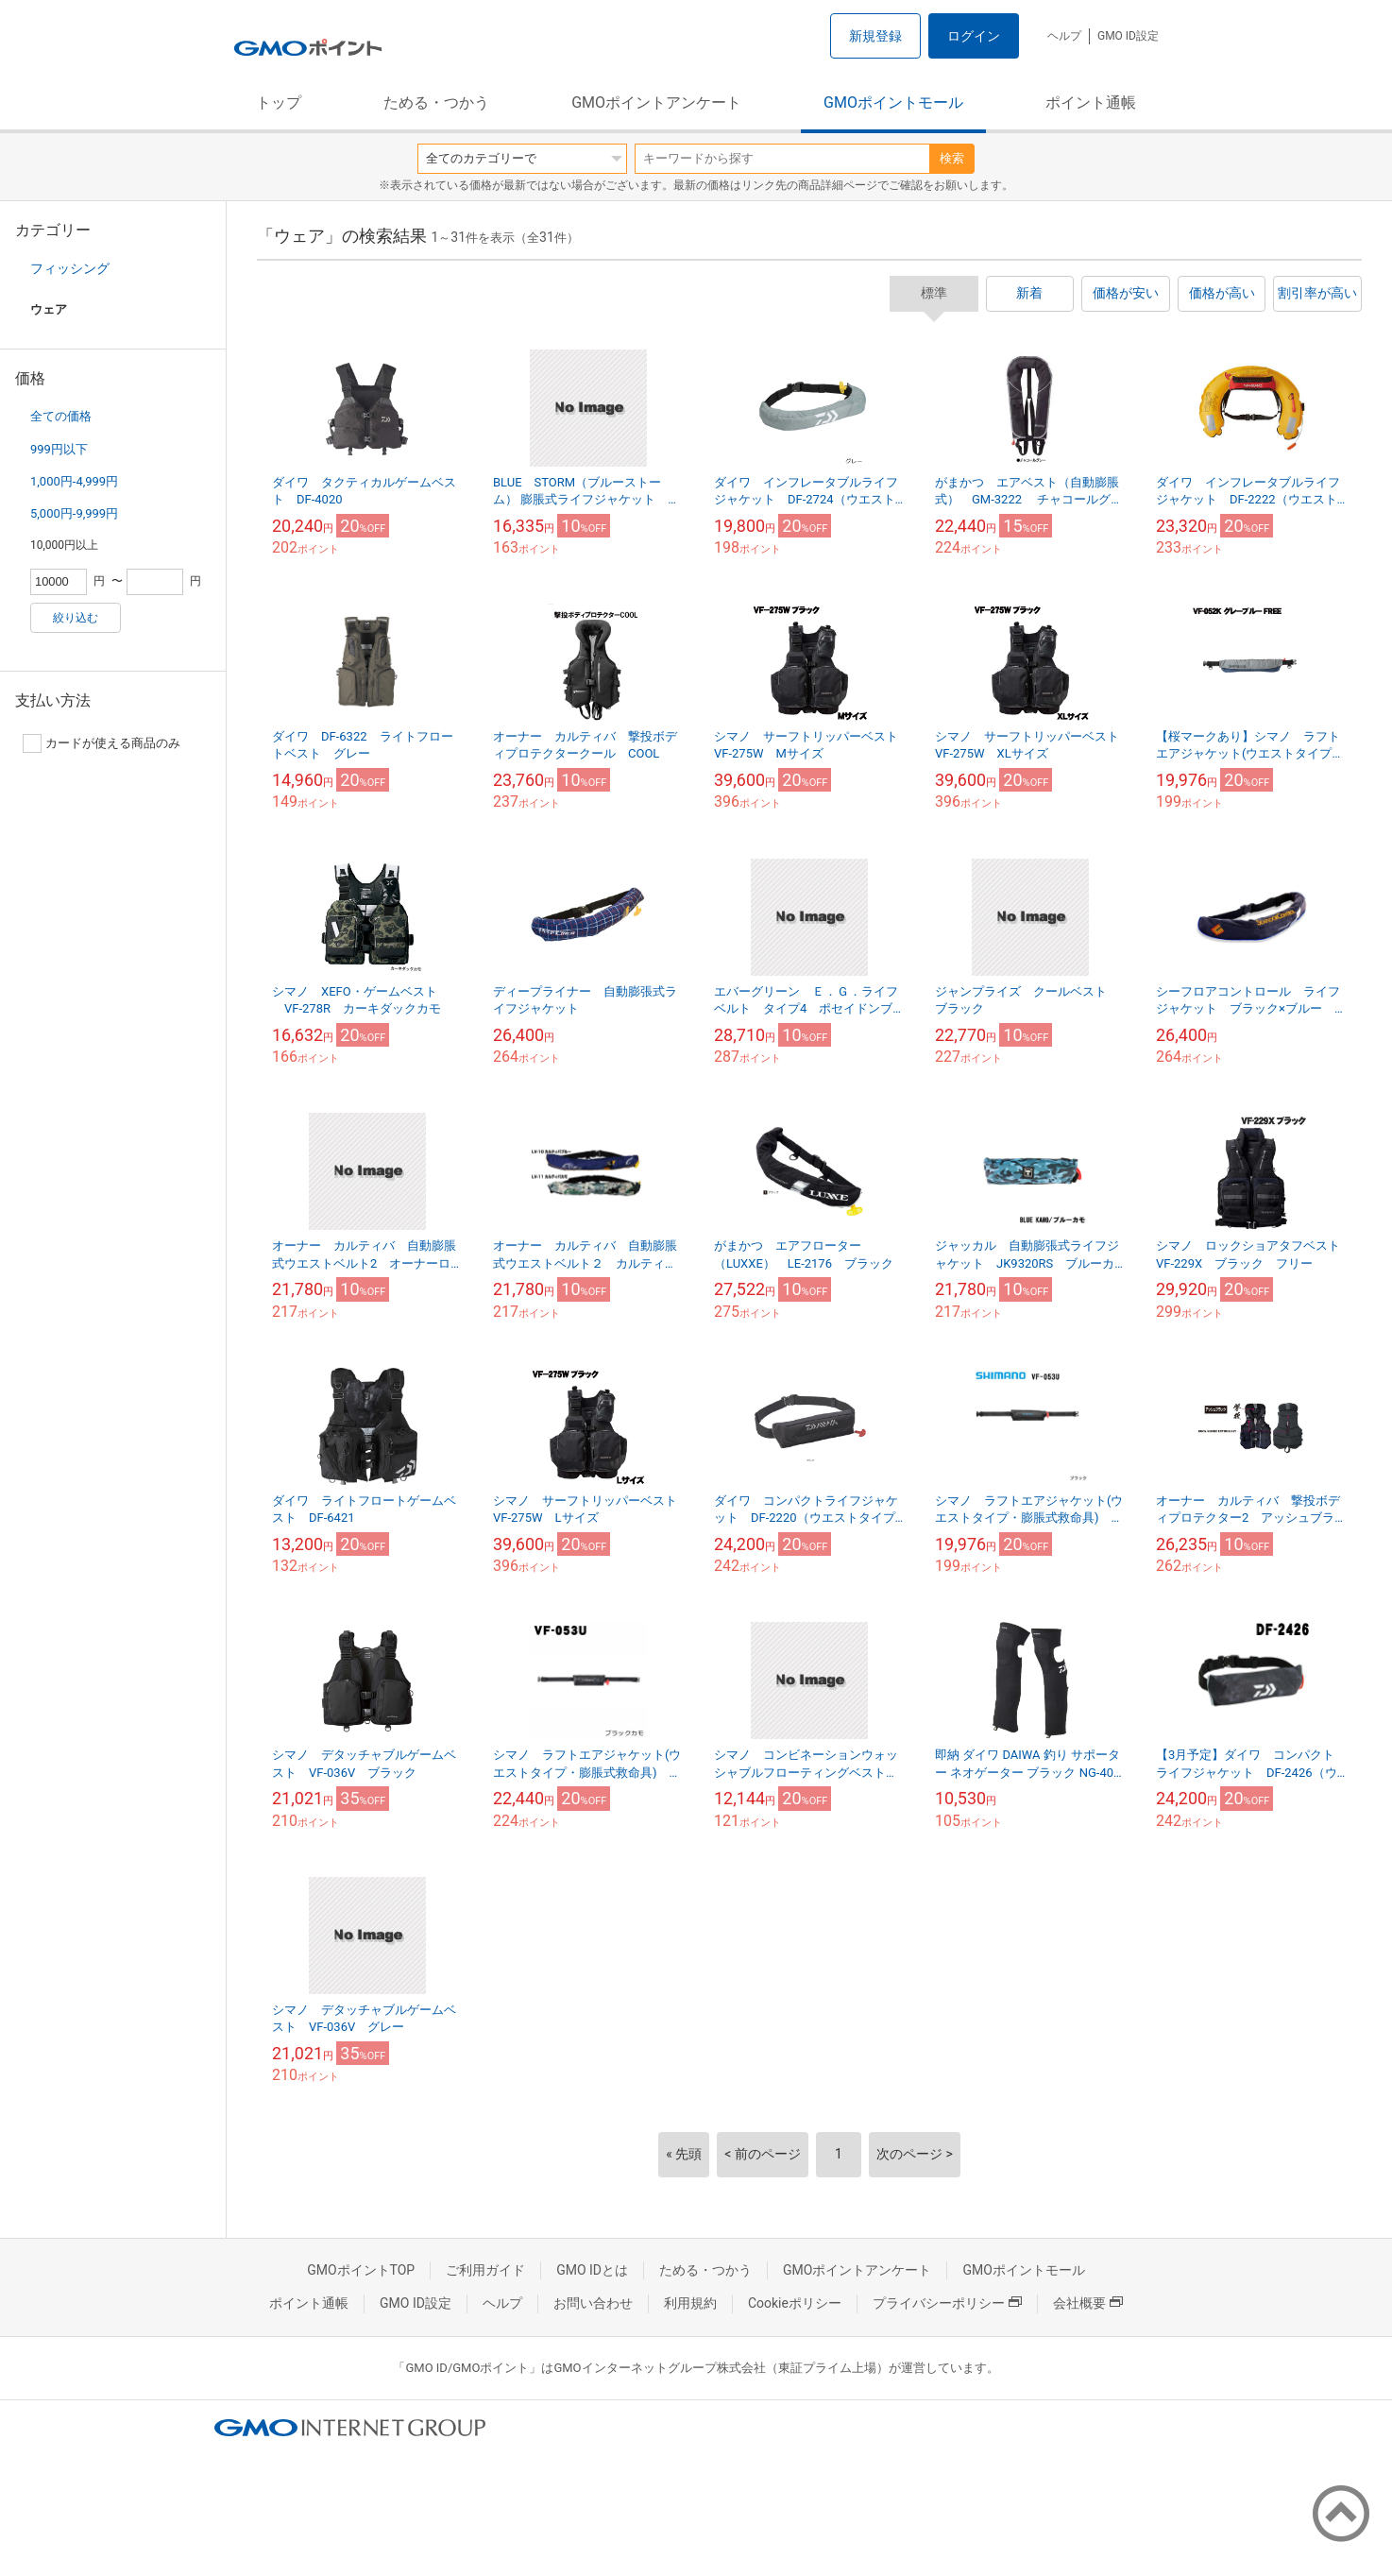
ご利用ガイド (485, 2269)
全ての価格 (61, 416)
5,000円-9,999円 (74, 513)
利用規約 (690, 2303)
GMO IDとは (592, 2269)
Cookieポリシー (794, 2303)
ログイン (973, 35)
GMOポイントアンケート (656, 102)
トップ (278, 102)
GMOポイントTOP (361, 2269)
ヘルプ (1064, 36)
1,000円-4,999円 (74, 481)
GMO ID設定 (1128, 36)
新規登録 (875, 35)
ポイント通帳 (1090, 102)
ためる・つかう (436, 102)
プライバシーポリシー (947, 2303)
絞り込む (75, 617)
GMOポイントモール (893, 102)
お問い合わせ (593, 2303)
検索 (952, 158)
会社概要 (1088, 2303)
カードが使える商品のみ (101, 743)
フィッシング (70, 268)
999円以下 (59, 449)
